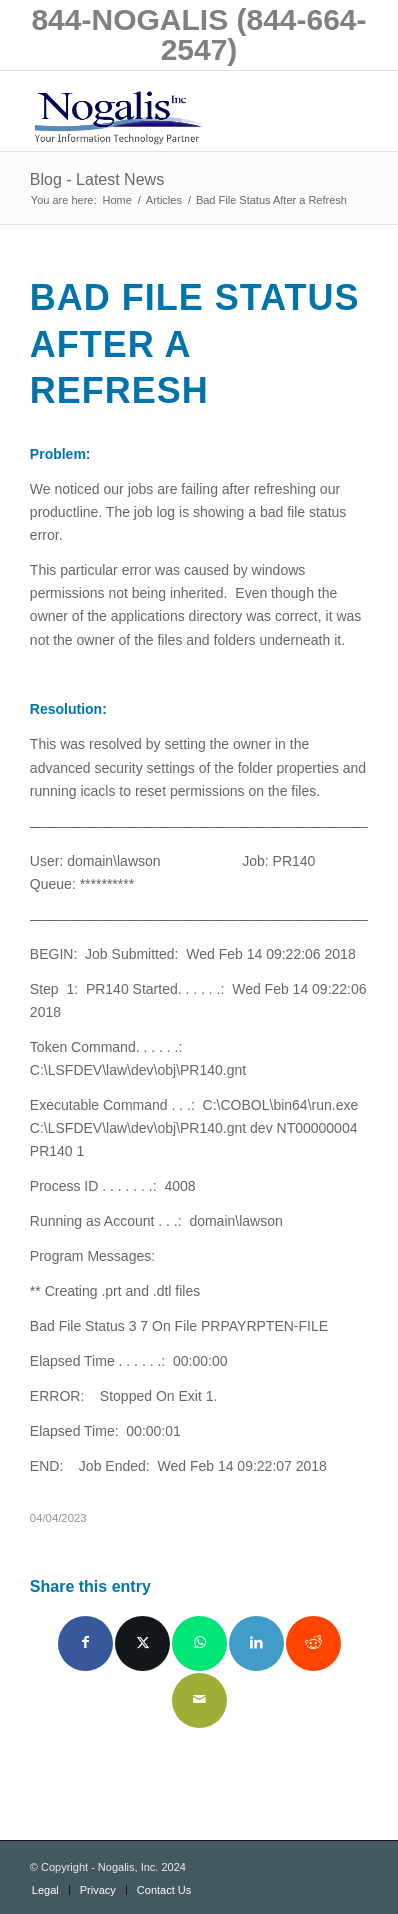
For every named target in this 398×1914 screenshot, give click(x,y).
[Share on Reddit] (313, 1643)
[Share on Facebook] (85, 1643)
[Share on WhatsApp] (199, 1643)
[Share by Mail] (199, 1700)
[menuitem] (45, 1890)
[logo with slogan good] (165, 111)
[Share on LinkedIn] (256, 1643)
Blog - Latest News (97, 179)
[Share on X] (142, 1643)
